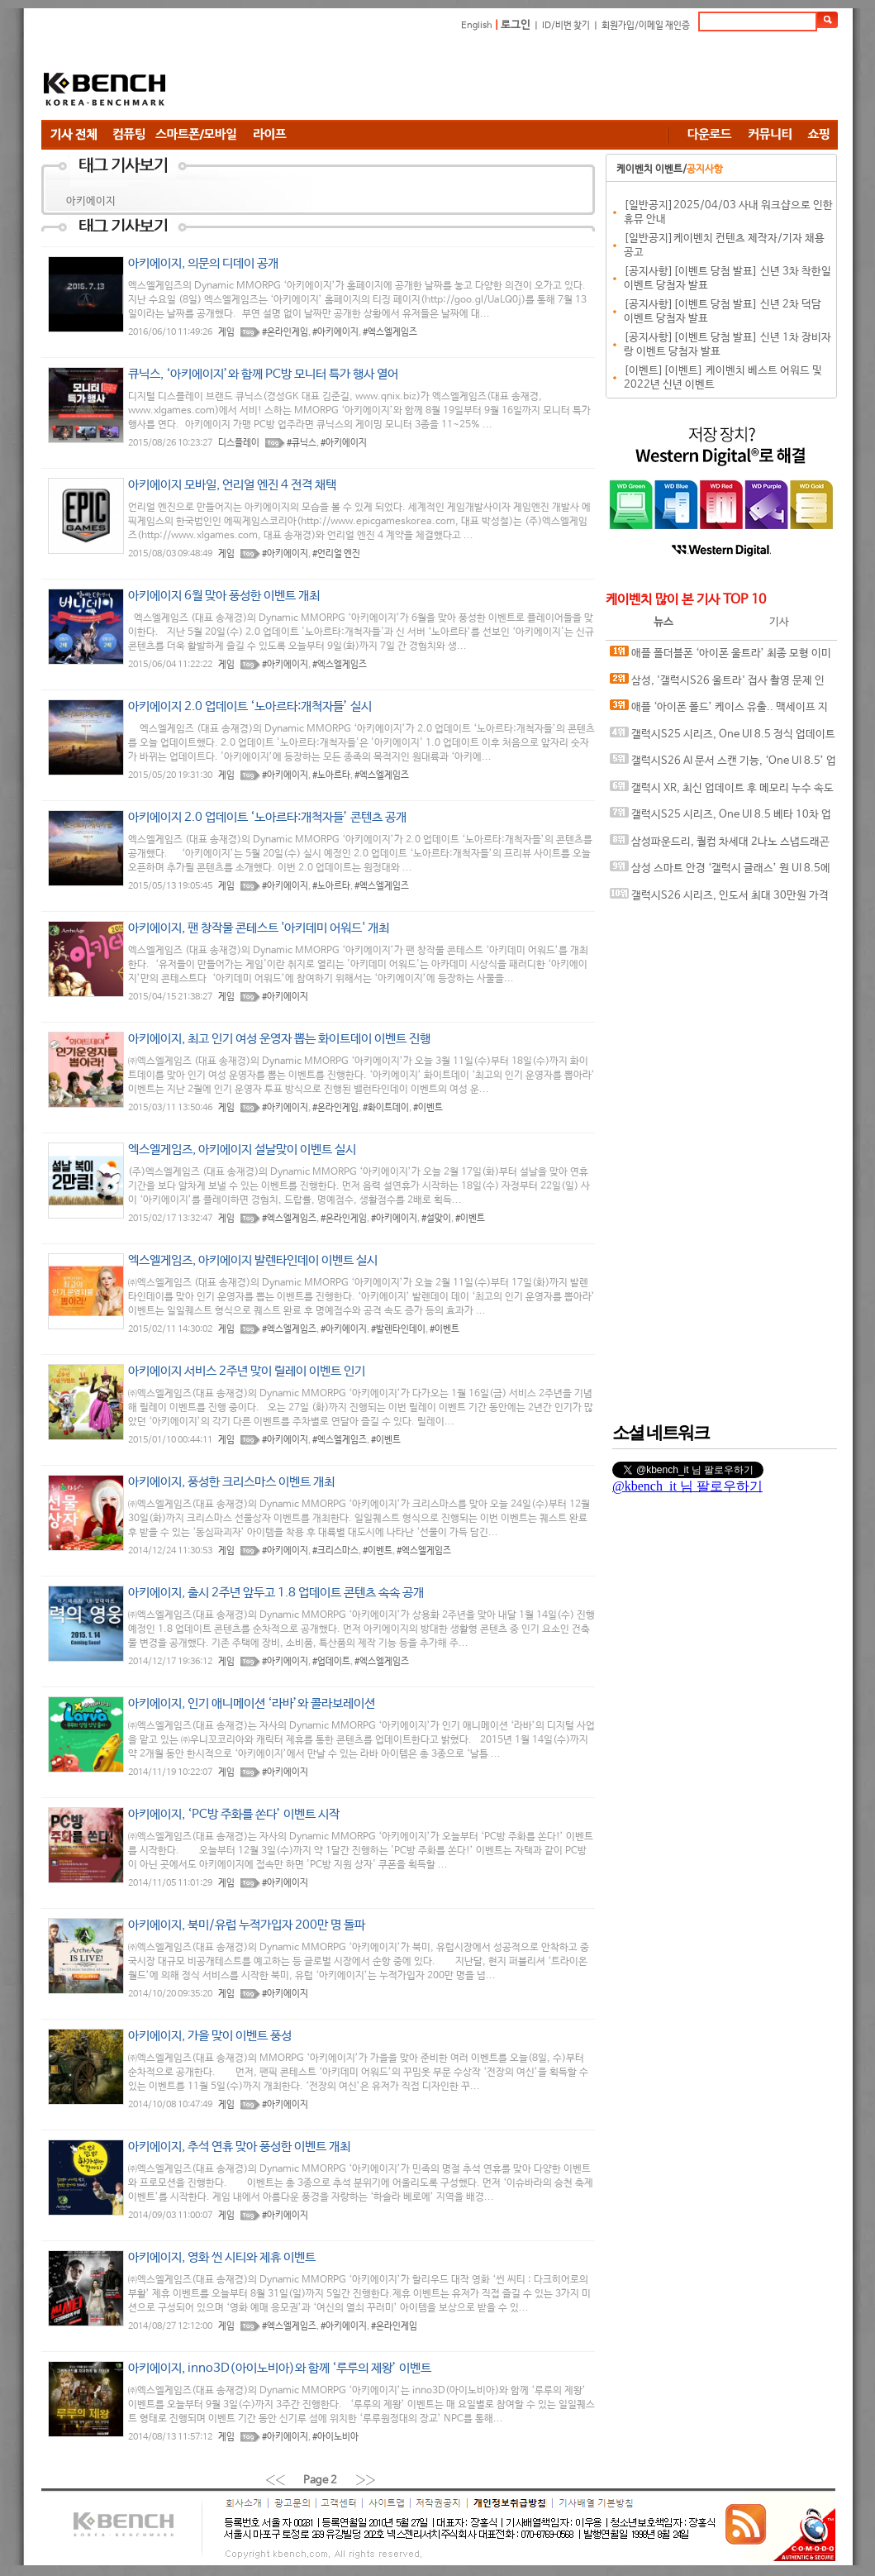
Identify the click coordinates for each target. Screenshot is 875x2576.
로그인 (515, 25)
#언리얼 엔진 (336, 554)
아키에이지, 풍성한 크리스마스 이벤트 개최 (231, 1482)
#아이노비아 (335, 2437)
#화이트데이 (386, 1108)
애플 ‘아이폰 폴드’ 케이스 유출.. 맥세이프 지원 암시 (719, 710)
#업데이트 (331, 1662)
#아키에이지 (335, 332)
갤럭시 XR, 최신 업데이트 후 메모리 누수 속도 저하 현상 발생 (722, 791)
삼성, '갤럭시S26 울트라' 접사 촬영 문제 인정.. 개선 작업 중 (717, 684)
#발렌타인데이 (398, 1329)
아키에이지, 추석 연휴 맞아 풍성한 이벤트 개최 (239, 2147)
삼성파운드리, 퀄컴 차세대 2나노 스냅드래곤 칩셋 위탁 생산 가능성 (720, 845)
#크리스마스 (335, 1551)
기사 (779, 622)
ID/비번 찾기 (566, 26)
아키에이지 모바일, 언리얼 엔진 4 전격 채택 (232, 485)
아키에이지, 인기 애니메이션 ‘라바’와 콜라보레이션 (251, 1703)
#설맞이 (436, 1219)
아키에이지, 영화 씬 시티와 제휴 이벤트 (222, 2257)
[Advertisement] (537, 78)
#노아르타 (331, 775)
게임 (226, 332)
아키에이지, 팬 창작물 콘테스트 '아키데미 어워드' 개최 (258, 928)
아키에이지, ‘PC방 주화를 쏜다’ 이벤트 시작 (234, 1814)
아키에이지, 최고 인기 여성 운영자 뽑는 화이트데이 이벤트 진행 (279, 1039)
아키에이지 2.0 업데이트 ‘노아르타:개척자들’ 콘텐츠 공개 (267, 817)
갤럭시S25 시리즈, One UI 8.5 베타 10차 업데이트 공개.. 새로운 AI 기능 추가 (720, 818)
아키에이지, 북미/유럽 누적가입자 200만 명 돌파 (246, 1925)
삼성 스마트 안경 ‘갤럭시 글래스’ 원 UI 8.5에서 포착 (720, 872)
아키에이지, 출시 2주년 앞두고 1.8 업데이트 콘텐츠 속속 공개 (276, 1593)
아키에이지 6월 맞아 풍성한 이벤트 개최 (224, 596)
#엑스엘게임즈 (390, 332)
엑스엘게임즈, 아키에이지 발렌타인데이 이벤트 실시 (253, 1260)
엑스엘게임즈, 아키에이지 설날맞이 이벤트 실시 (242, 1150)
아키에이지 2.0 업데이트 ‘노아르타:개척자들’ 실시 (250, 706)
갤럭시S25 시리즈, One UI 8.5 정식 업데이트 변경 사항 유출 (722, 738)
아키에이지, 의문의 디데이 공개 (203, 263)
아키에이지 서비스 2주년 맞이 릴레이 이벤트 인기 (246, 1371)
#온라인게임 (285, 332)
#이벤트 (428, 1108)
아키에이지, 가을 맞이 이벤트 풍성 (210, 2036)
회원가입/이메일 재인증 (646, 26)
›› (366, 2479)
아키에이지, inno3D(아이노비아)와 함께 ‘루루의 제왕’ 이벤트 (279, 2368)
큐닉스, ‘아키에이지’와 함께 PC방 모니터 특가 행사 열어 (263, 374)
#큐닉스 (301, 443)
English (476, 26)
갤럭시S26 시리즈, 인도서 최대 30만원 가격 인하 (719, 899)
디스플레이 (238, 443)
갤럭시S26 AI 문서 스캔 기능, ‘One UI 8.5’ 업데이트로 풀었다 (723, 764)
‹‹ (275, 2479)
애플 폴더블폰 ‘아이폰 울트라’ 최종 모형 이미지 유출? (720, 657)
